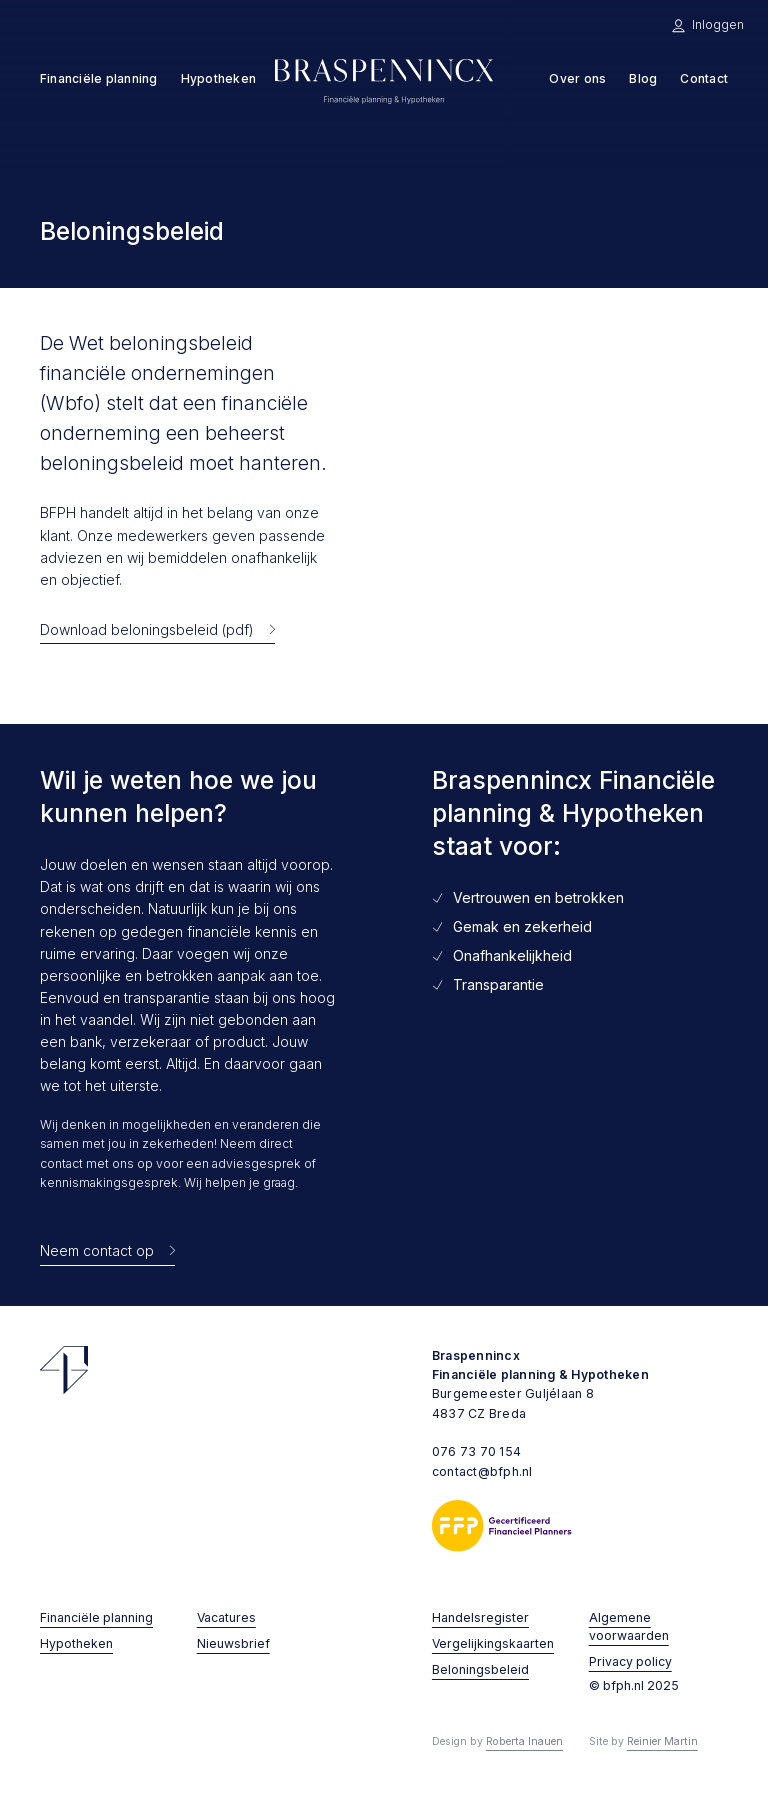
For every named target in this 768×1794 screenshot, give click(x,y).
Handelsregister (480, 1617)
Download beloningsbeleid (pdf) (147, 629)
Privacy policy (630, 1661)
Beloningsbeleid (480, 1669)
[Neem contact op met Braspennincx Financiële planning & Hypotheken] (107, 1250)
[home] (384, 79)
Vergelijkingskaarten (493, 1643)
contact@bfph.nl (482, 1471)
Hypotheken (76, 1643)
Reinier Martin (662, 1741)
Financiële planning (96, 1617)
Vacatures (226, 1617)
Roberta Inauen (524, 1741)
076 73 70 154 (476, 1451)
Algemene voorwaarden (629, 1626)
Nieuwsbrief (233, 1643)
